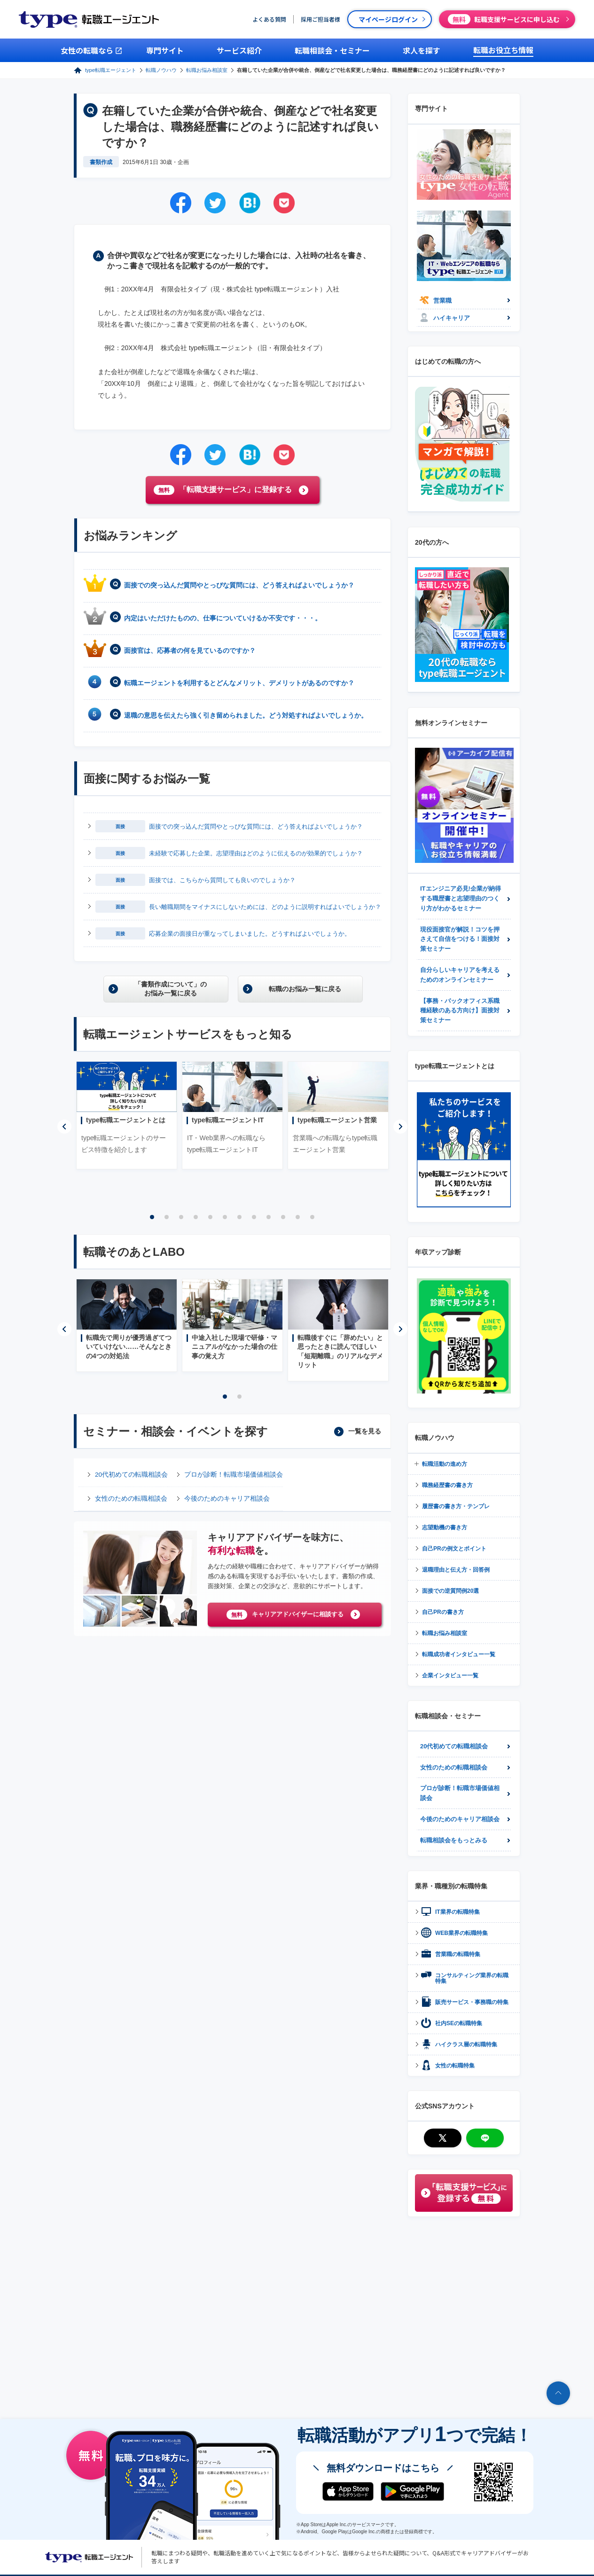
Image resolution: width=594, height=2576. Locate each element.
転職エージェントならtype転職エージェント (89, 2557)
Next (400, 1127)
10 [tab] (283, 1217)
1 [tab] (152, 1217)
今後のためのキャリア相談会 (227, 1498)
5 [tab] (210, 1217)
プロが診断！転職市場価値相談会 (233, 1474)
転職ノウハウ (161, 70)
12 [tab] (312, 1217)
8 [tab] (254, 1217)
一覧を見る (364, 1431)
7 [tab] (239, 1217)
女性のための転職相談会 (131, 1498)
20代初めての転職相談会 (131, 1474)
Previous (64, 1127)
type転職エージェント (110, 70)
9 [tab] (268, 1217)
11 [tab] (298, 1217)
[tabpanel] (126, 1115)
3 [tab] (181, 1217)
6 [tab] (225, 1217)
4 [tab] (196, 1217)
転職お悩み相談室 (206, 70)
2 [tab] (166, 1217)
